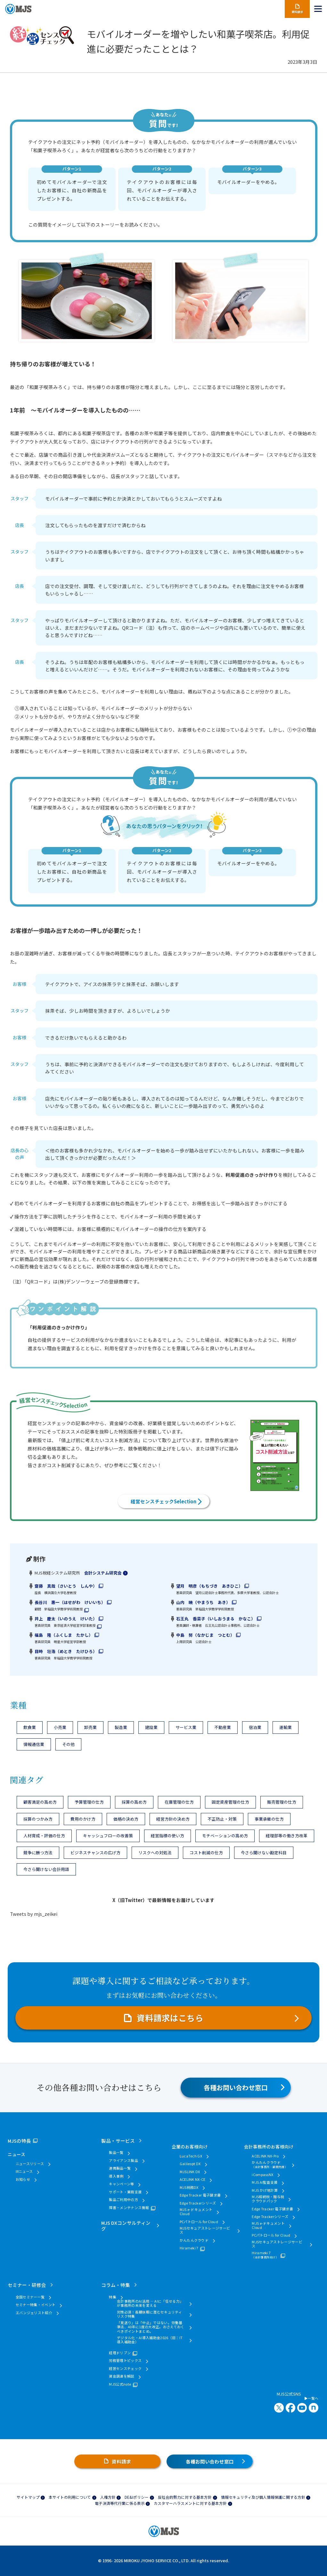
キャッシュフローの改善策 (108, 1835)
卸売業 (90, 1727)
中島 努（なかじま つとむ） (205, 1635)
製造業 (121, 1727)
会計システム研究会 (103, 1573)
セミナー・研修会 (27, 2284)
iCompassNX (262, 2175)
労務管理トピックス (125, 2360)
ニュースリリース (30, 2164)
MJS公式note (120, 2384)
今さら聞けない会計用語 (46, 1869)
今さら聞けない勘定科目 (264, 1852)
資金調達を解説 (121, 2376)
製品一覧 (116, 2152)
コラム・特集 (115, 2284)
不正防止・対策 (222, 1819)
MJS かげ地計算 (265, 2190)
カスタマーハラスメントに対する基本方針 (190, 2503)
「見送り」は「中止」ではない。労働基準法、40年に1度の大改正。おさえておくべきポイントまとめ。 (150, 2327)
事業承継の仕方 (269, 1819)
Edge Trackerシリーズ (198, 2203)
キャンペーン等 (121, 2184)
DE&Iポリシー (137, 2497)
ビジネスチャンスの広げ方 (95, 1852)
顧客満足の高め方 (40, 1802)
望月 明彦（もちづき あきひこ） (209, 1586)
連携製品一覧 (120, 2168)
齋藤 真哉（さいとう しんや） (66, 1586)
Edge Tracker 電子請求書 (200, 2195)
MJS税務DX (189, 2187)
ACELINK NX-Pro (265, 2156)
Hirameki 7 (189, 2248)
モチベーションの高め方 (225, 1835)
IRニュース (24, 2171)
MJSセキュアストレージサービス (205, 2230)
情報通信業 (33, 1744)
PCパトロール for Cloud (199, 2222)
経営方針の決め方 (173, 1819)
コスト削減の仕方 (206, 1852)
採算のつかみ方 (38, 1819)
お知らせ (23, 2179)
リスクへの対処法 (155, 1852)
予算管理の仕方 (89, 1802)
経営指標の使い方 (167, 1835)
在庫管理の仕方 (179, 1802)
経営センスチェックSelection (163, 1501)
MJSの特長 (19, 2140)
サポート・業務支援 (125, 2192)
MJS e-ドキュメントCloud (196, 2211)
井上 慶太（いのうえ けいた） (66, 1619)
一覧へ (311, 2398)
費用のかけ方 (82, 1819)
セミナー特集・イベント (36, 2305)
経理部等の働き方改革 (286, 1835)
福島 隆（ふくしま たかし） (64, 1635)
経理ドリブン (120, 2353)
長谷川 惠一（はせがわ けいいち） (70, 1602)
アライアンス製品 (123, 2160)
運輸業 (285, 1727)
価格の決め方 (125, 1819)
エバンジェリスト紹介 (34, 2313)
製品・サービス (118, 2140)
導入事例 (116, 2176)
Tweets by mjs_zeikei (33, 1913)
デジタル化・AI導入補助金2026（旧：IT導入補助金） (150, 2340)
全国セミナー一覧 (30, 2297)
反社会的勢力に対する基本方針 (185, 2497)
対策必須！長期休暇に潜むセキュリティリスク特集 (149, 2314)
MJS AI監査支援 (264, 2182)
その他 (68, 1744)
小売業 (60, 1727)
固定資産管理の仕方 (230, 1802)
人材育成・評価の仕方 (44, 1835)
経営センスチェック (125, 2368)
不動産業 (222, 1727)
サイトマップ (28, 2497)
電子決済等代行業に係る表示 (120, 2503)
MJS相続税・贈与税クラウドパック (268, 2199)
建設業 (151, 1727)
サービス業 (186, 1727)
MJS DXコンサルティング (126, 2225)
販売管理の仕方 (281, 1802)
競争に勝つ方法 (38, 1852)
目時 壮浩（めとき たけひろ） (66, 1651)
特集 (112, 2297)
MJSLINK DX (190, 2172)
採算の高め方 (134, 1802)
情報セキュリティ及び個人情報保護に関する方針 (263, 2497)
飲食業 (29, 1727)
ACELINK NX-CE (193, 2179)
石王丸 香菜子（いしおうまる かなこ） (215, 1619)
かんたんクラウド (194, 2240)
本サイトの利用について (70, 2497)
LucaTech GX (191, 2156)
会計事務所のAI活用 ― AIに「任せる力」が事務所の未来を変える (150, 2303)
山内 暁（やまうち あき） (203, 1602)
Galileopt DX (190, 2164)
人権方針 (108, 2497)
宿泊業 (255, 1727)
